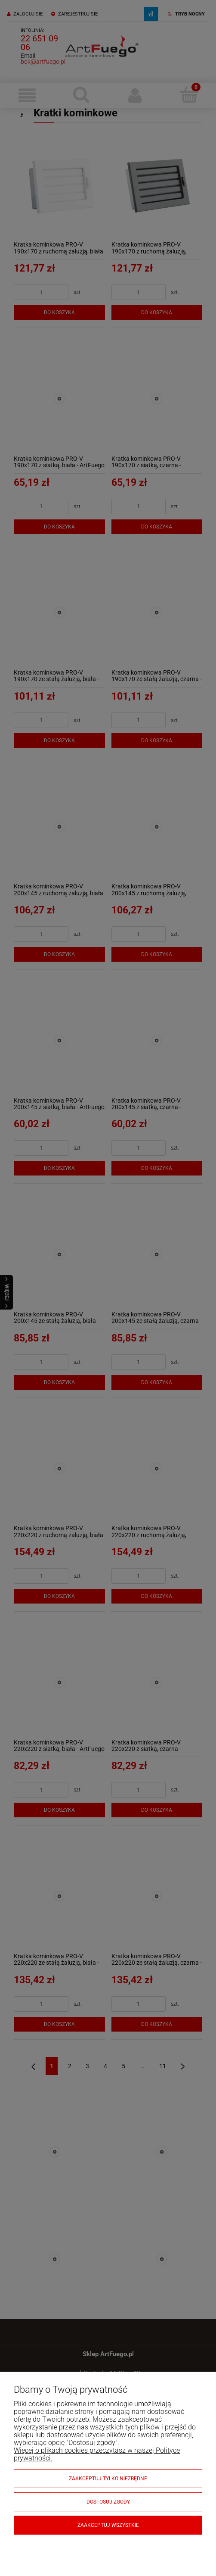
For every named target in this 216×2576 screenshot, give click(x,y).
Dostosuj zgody (108, 2502)
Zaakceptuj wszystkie (108, 2525)
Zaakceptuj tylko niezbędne (108, 2479)
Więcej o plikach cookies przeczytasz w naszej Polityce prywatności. (97, 2454)
